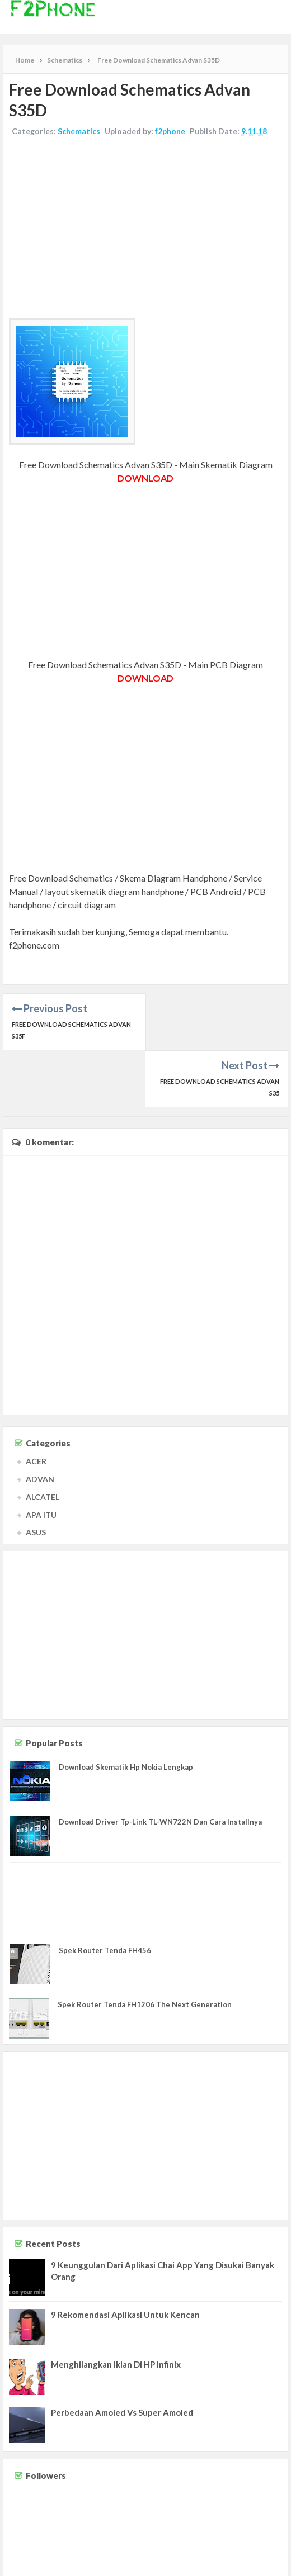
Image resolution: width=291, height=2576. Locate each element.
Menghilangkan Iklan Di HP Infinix (116, 2307)
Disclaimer (222, 2564)
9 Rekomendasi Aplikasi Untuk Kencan (125, 2258)
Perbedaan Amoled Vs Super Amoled (122, 2355)
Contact (188, 2564)
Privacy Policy (264, 2564)
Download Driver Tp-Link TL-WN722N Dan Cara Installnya (160, 1764)
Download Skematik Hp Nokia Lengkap (126, 1710)
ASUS (36, 1475)
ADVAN (40, 1422)
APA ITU (41, 1458)
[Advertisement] (145, 229)
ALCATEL (42, 1440)
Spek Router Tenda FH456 (105, 1892)
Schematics (79, 131)
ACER (36, 1404)
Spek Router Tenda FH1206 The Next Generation (145, 1947)
